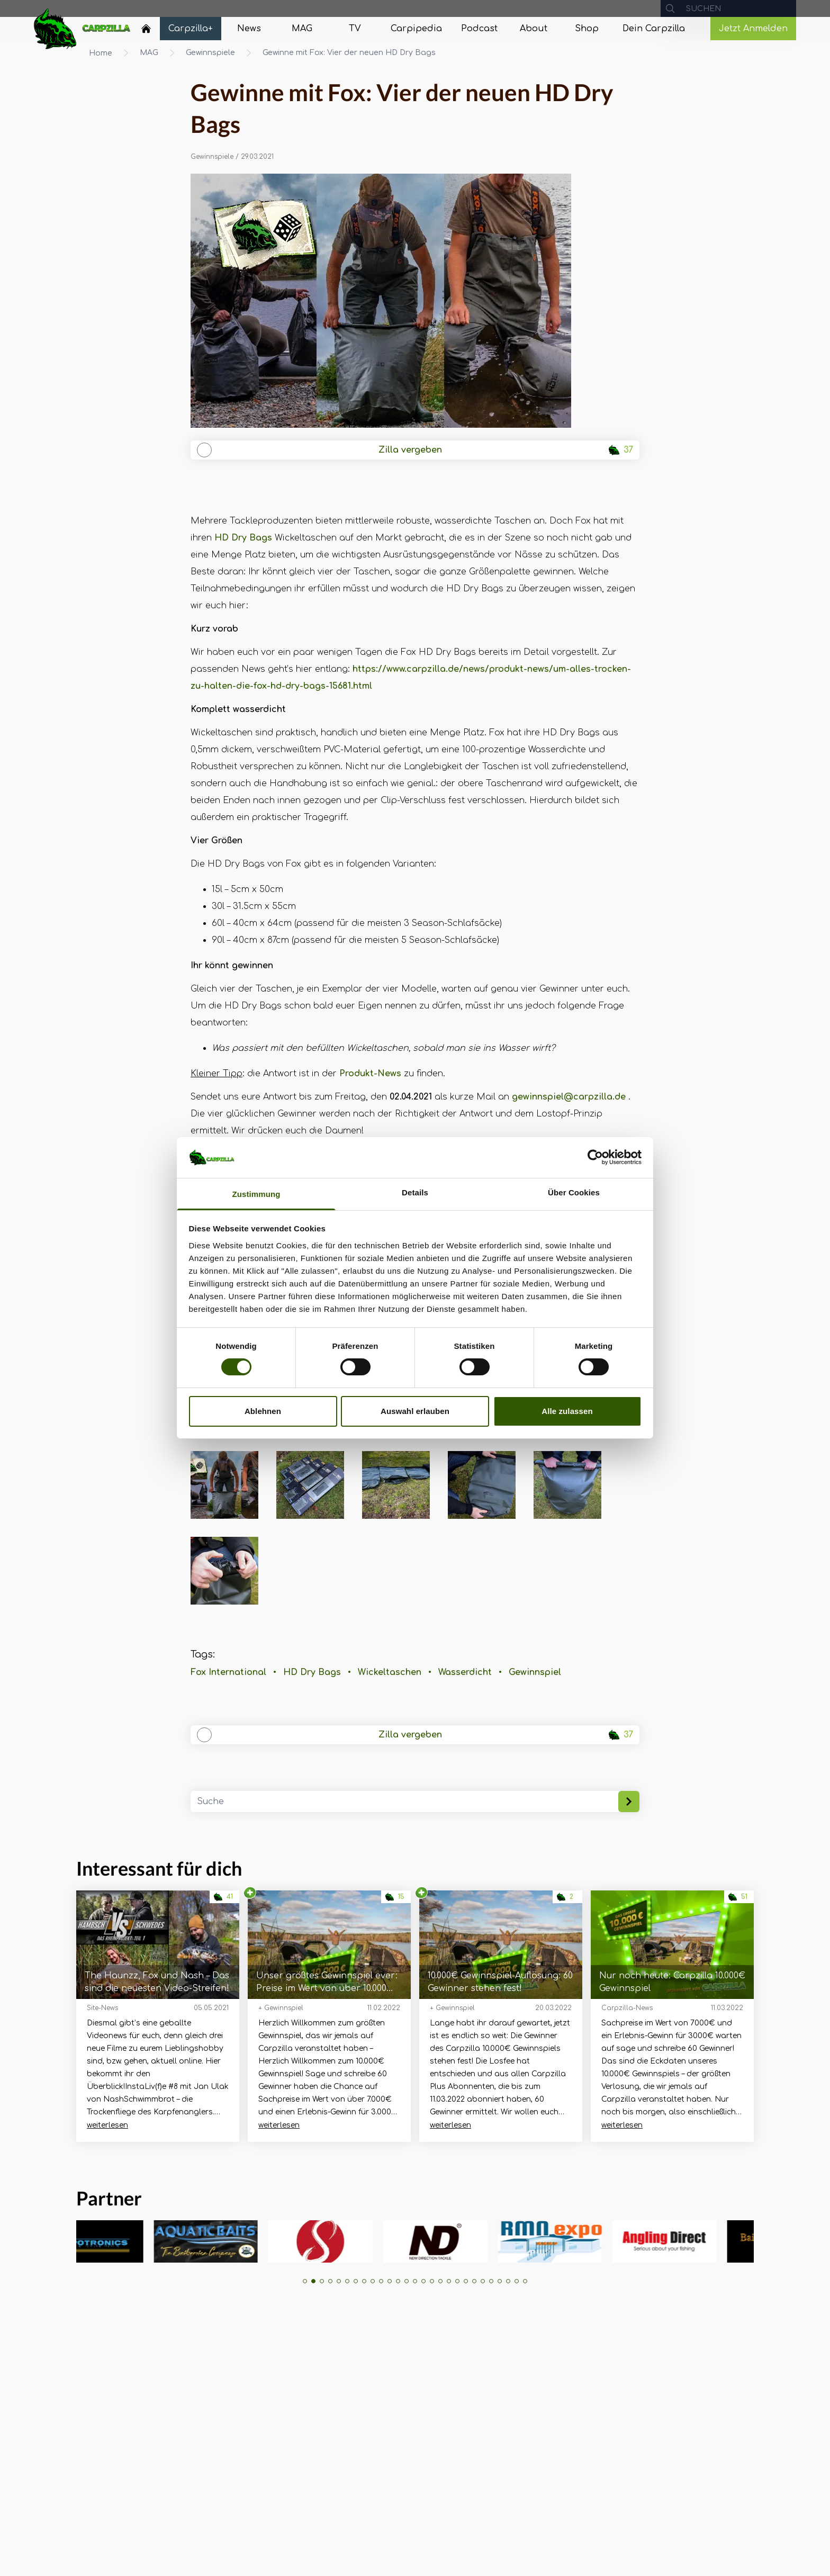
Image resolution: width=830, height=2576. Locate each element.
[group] (125, 2241)
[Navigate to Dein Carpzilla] (653, 28)
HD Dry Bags (243, 538)
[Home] (146, 28)
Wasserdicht (465, 1672)
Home (100, 53)
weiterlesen (107, 2125)
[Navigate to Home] (146, 31)
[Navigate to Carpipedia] (416, 28)
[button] (305, 2281)
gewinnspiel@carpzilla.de (569, 1097)
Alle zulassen (567, 1411)
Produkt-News (370, 1073)
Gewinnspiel (535, 1672)
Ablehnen (263, 1411)
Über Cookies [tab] (574, 1192)
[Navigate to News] (248, 28)
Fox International (228, 1672)
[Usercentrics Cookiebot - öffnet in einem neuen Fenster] (595, 1157)
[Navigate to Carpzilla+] (190, 28)
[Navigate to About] (533, 28)
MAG (149, 53)
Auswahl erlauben (415, 1411)
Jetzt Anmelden (753, 28)
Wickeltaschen (389, 1672)
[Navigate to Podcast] (479, 28)
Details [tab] (415, 1192)
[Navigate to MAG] (301, 28)
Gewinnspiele (210, 53)
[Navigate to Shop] (586, 28)
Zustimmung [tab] (256, 1194)
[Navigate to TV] (354, 28)
